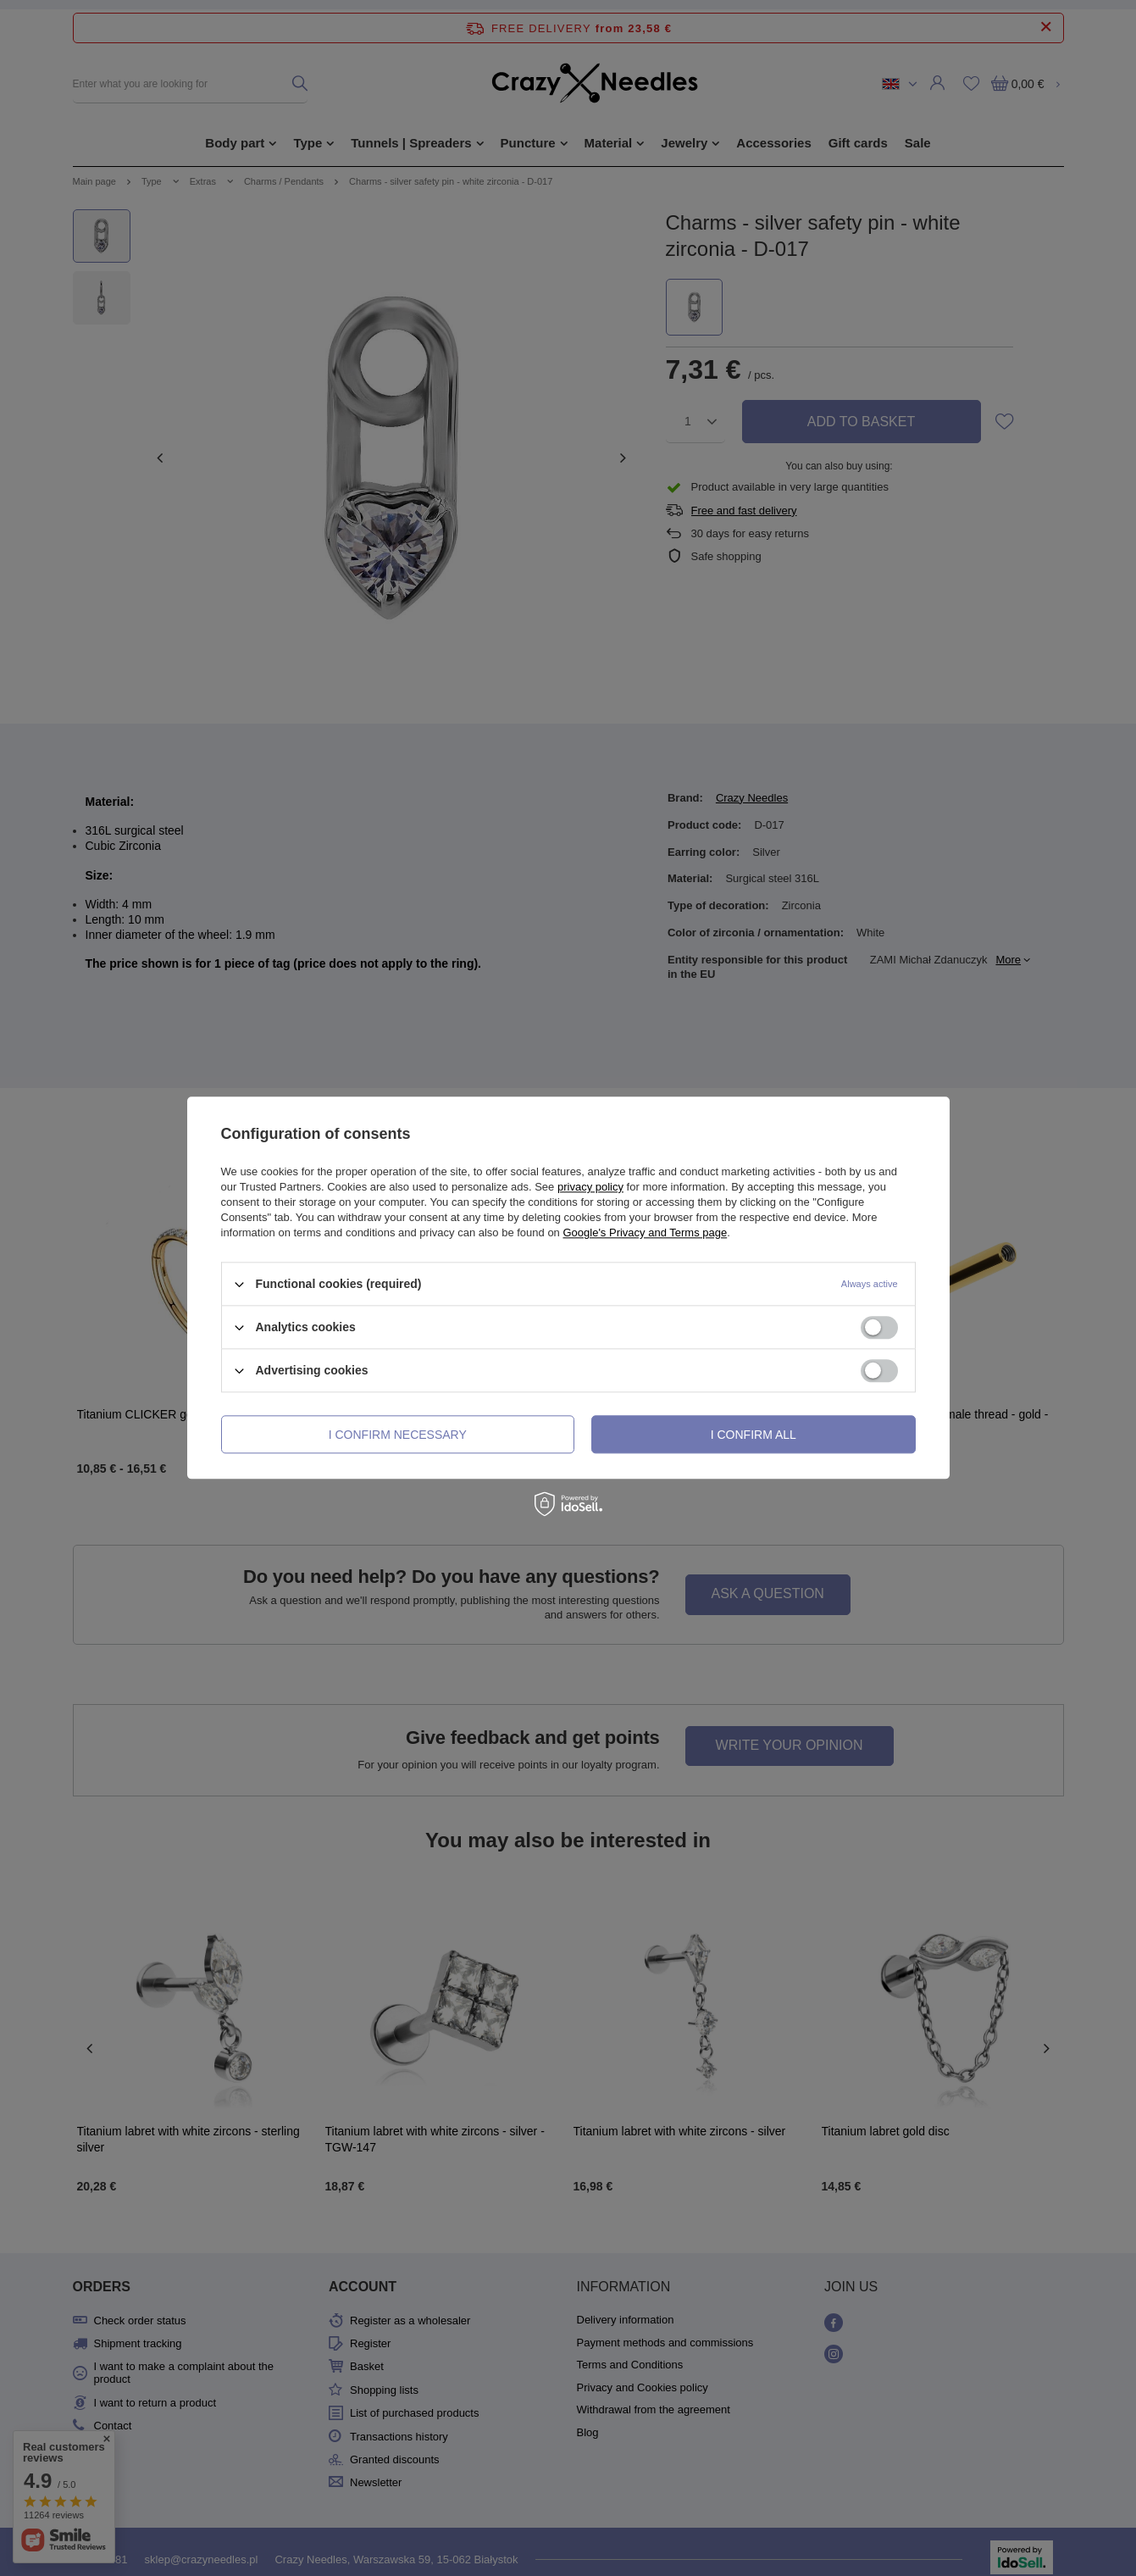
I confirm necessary (398, 1434)
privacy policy (590, 1186)
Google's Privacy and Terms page (644, 1232)
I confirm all (753, 1434)
